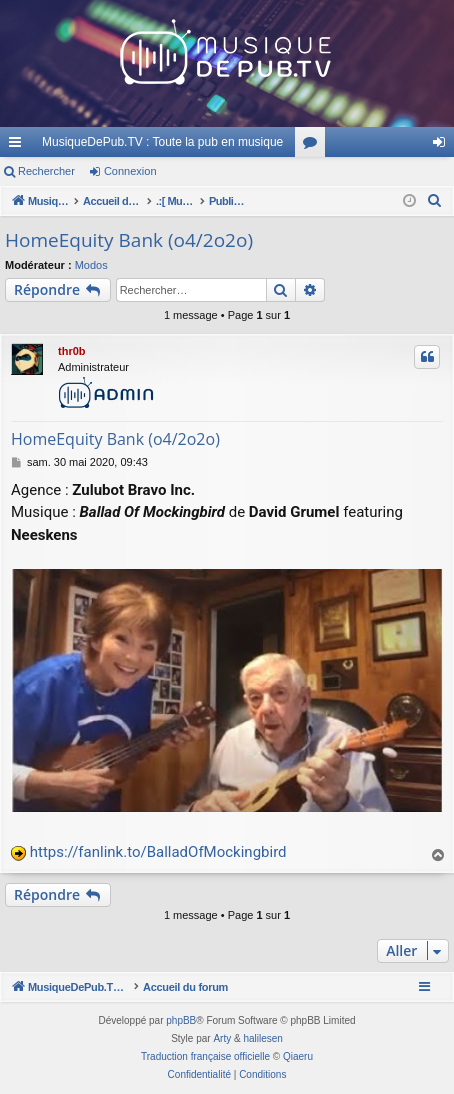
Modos (91, 265)
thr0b (72, 351)
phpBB (181, 1020)
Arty (222, 1038)
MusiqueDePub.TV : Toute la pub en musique (162, 142)
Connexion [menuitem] (443, 146)
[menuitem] (435, 201)
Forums (314, 146)
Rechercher (46, 171)
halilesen (262, 1038)
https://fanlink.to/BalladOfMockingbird (158, 852)
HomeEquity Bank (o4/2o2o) (129, 240)
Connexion (130, 171)
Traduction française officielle (205, 1056)
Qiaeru (298, 1056)
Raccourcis (19, 146)
